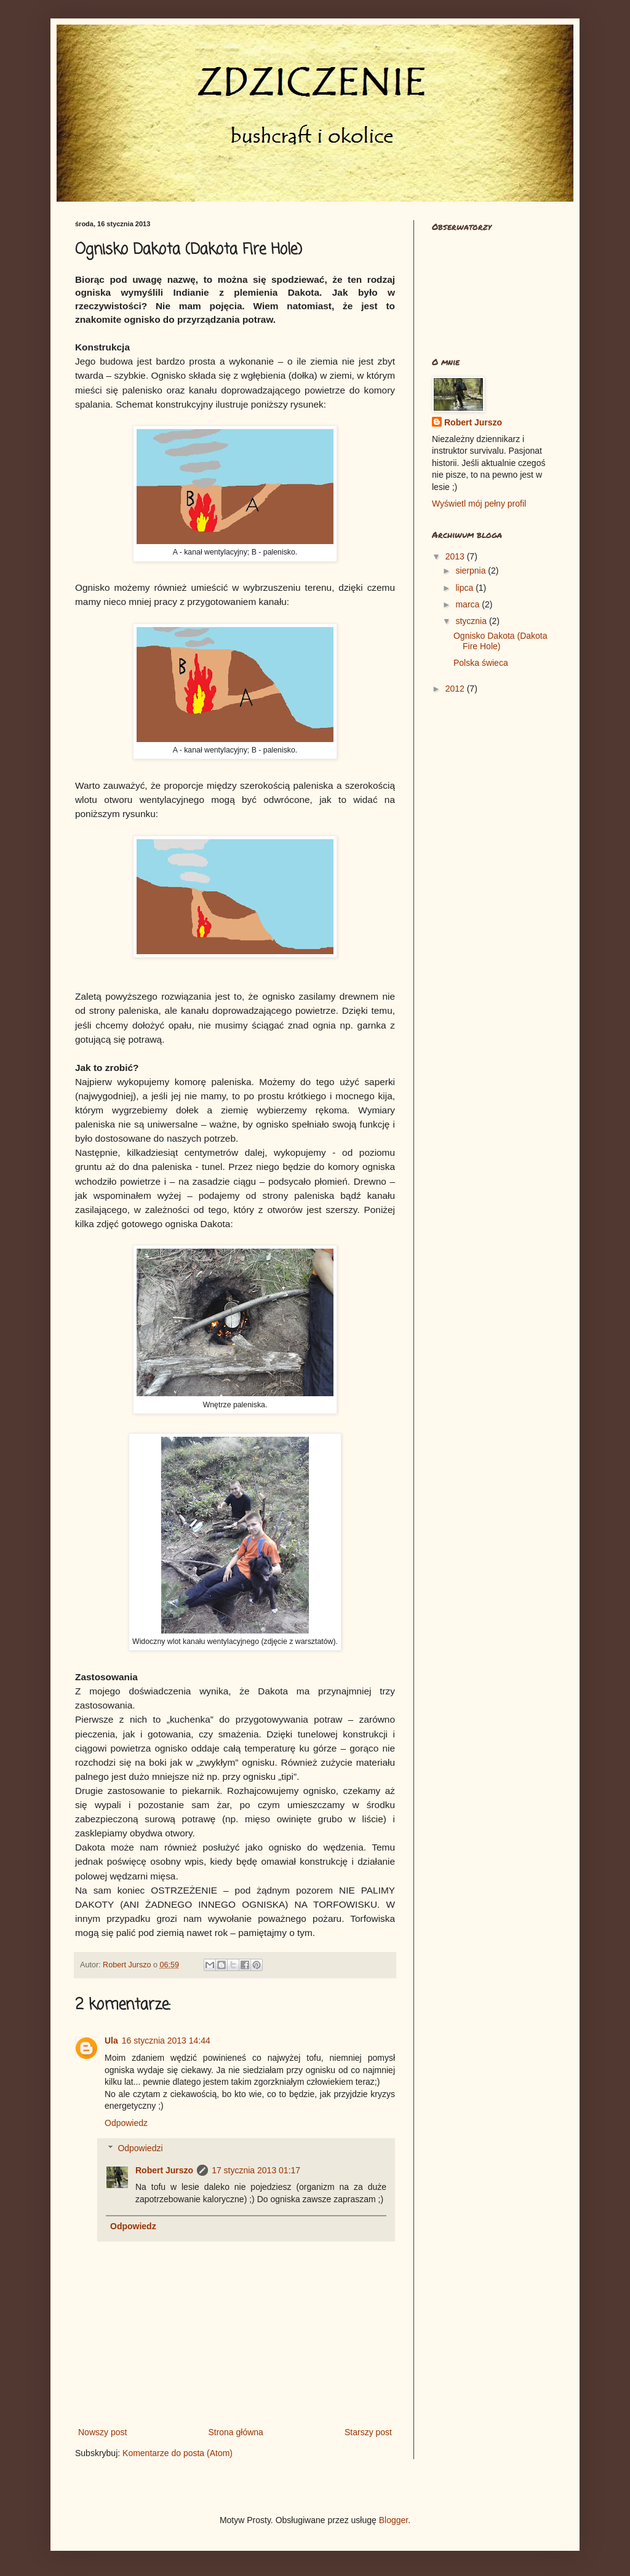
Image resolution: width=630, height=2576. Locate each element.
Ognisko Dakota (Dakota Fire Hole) (500, 641)
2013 (456, 556)
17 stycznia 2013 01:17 (256, 2170)
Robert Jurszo (164, 2170)
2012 (456, 688)
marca (468, 604)
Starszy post (368, 2432)
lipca (465, 588)
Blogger (393, 2520)
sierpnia (471, 570)
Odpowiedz (126, 2123)
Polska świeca (480, 663)
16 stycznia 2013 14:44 (166, 2040)
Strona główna (235, 2432)
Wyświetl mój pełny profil (479, 503)
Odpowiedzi (140, 2148)
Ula (111, 2040)
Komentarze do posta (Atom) (177, 2453)
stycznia (471, 621)
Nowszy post (102, 2432)
